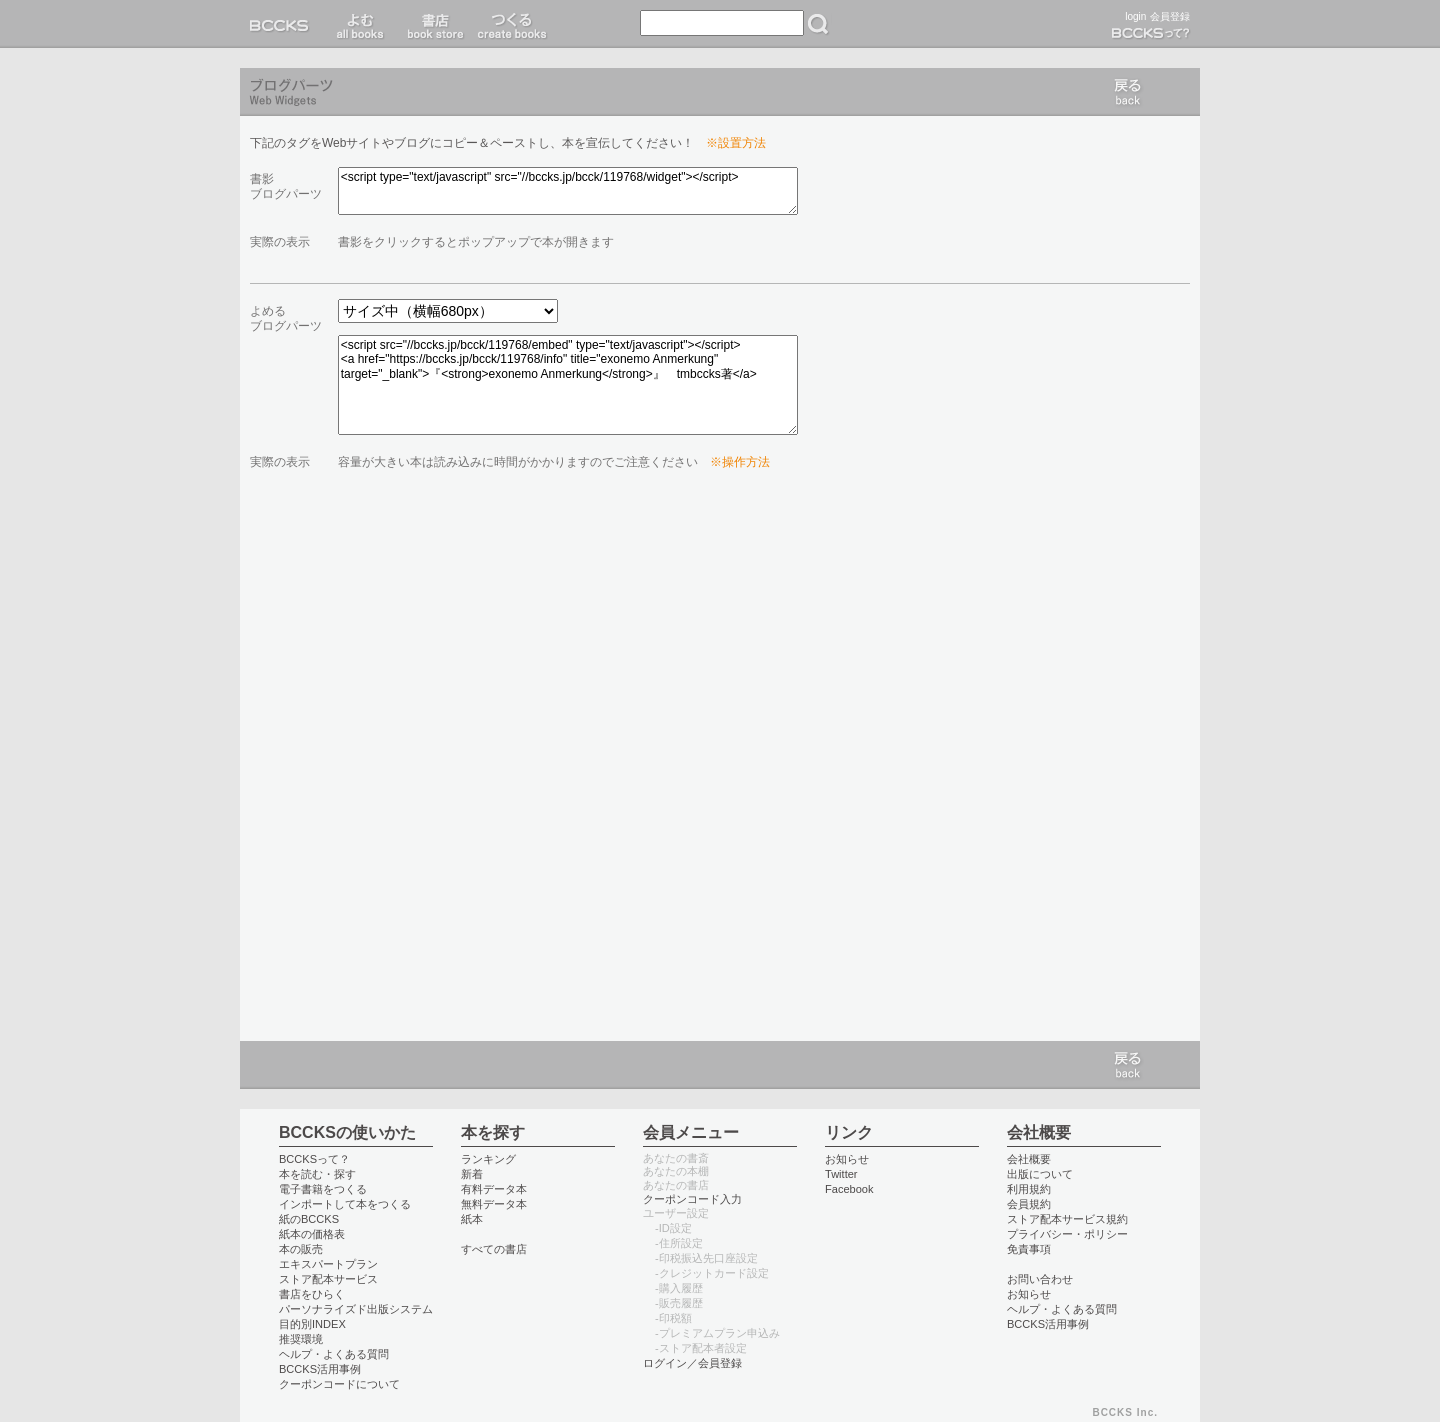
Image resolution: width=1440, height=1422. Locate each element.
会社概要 (1029, 1159)
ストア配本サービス (328, 1279)
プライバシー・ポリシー (1067, 1234)
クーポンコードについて (339, 1384)
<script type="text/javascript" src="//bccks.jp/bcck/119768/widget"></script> (568, 191)
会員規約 (1029, 1204)
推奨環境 (301, 1339)
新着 (472, 1174)
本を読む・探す (317, 1174)
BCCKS (283, 24)
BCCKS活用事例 (320, 1369)
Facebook (849, 1189)
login (1135, 16)
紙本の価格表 (312, 1234)
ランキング (488, 1159)
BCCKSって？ (314, 1159)
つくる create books (511, 24)
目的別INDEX (312, 1324)
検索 (818, 24)
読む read (360, 24)
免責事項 (1029, 1249)
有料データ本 (494, 1189)
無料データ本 (494, 1204)
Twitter (841, 1174)
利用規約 (1029, 1189)
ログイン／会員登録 (692, 1363)
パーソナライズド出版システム (356, 1309)
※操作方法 (740, 462)
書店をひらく (312, 1294)
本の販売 (301, 1249)
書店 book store (432, 24)
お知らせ (847, 1159)
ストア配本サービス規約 (1067, 1219)
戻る (1128, 92)
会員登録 (1170, 16)
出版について (1040, 1174)
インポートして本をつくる (345, 1204)
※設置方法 (736, 143)
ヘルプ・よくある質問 (334, 1354)
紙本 (472, 1219)
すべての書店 (494, 1249)
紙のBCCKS (309, 1219)
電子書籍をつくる (323, 1189)
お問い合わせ (1040, 1279)
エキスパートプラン (328, 1264)
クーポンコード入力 (692, 1199)
